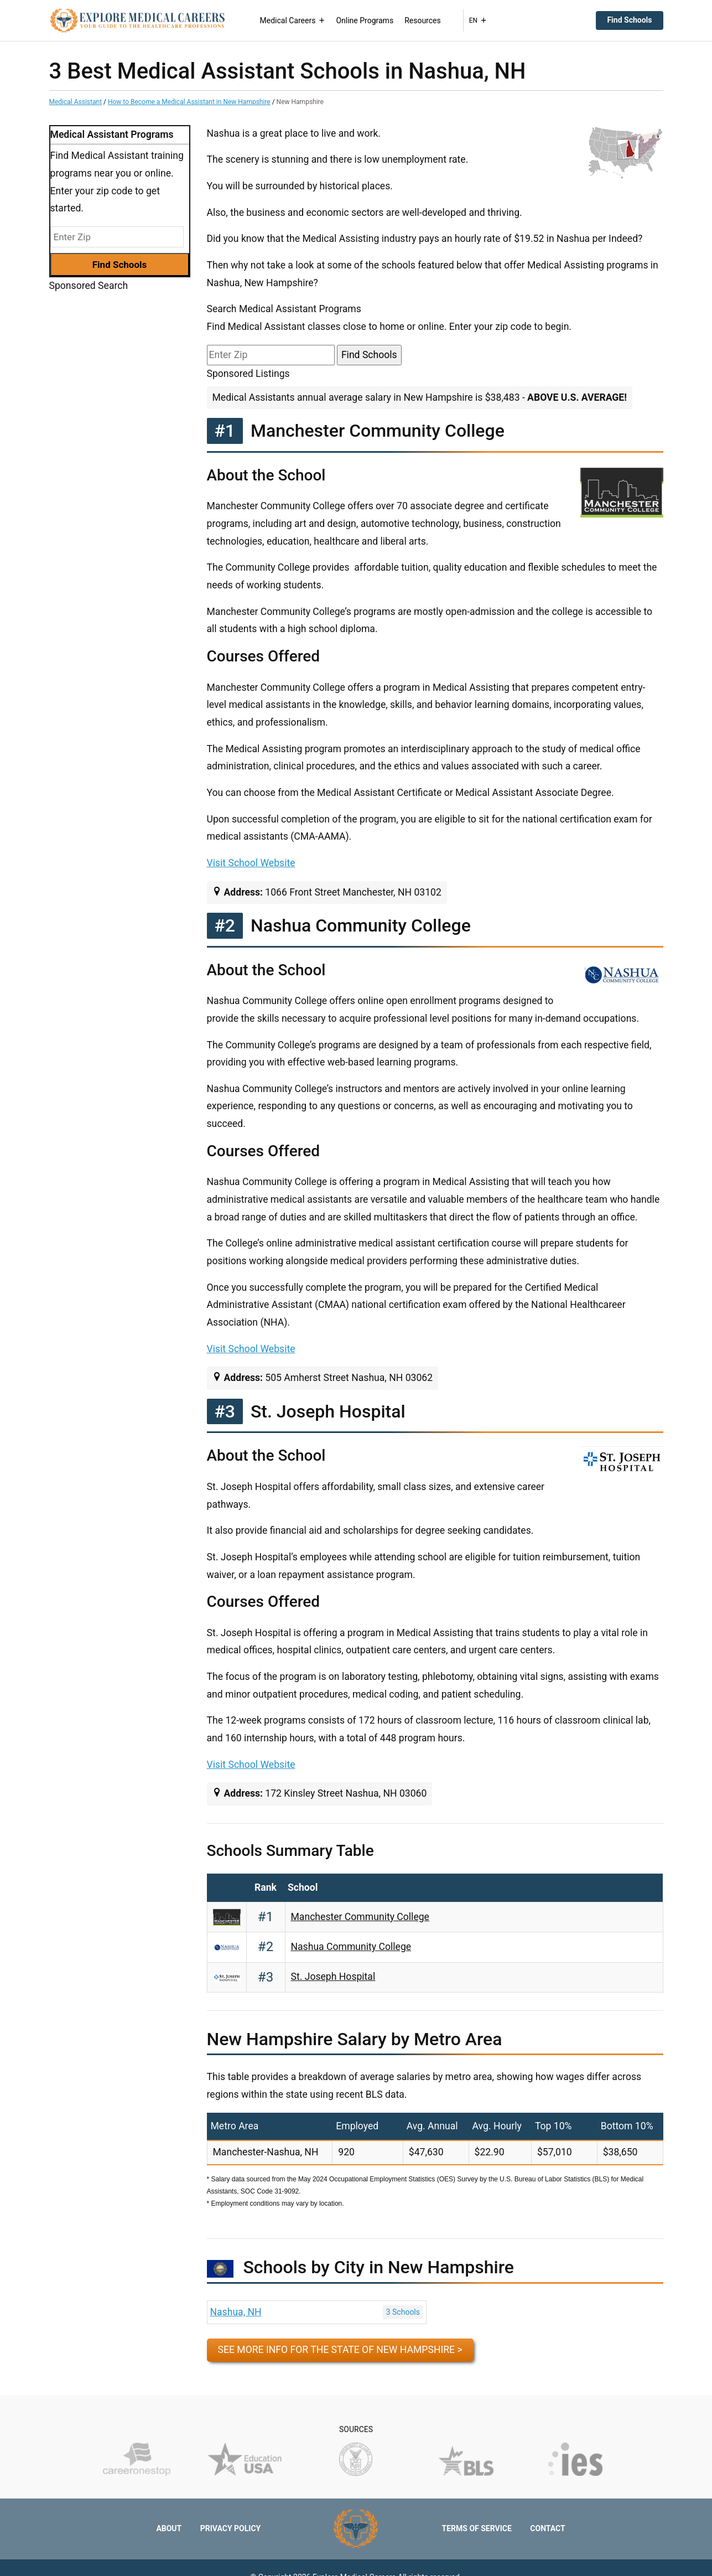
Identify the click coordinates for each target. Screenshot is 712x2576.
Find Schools (629, 19)
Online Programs (364, 20)
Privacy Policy (230, 2528)
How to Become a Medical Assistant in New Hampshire (189, 102)
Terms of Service (477, 2528)
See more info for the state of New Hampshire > (340, 2349)
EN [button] (478, 20)
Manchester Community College (360, 1916)
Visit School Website (251, 862)
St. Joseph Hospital (333, 1976)
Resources (422, 20)
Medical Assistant (75, 102)
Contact (547, 2528)
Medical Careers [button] (292, 20)
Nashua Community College (351, 1946)
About (168, 2528)
